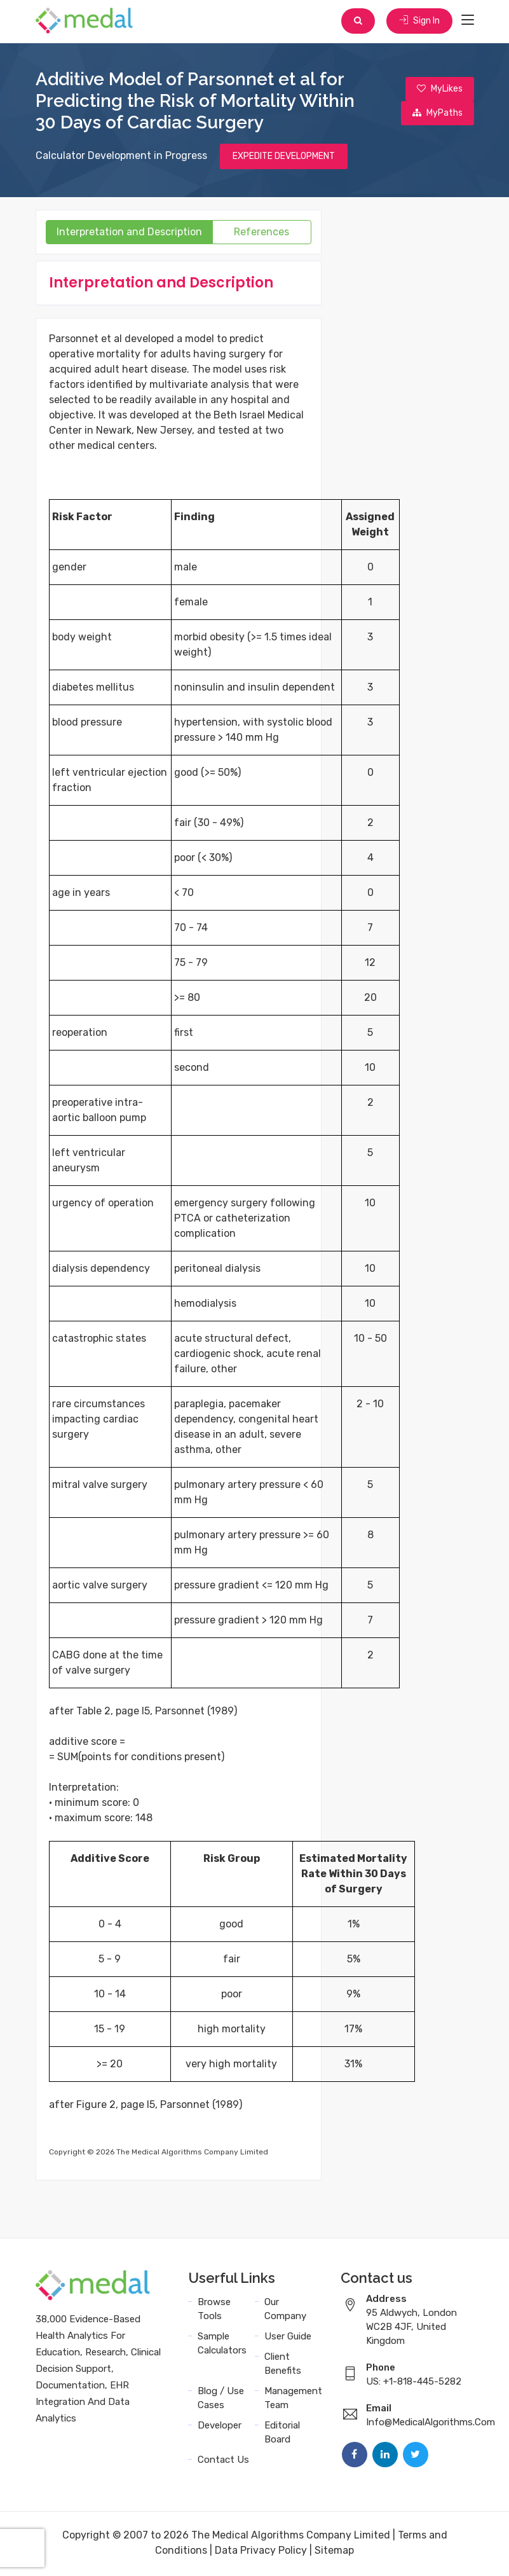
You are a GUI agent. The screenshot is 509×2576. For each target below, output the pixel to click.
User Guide (287, 2338)
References (261, 234)
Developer (219, 2427)
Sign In (418, 22)
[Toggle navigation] (467, 21)
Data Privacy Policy (261, 2552)
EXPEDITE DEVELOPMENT (284, 158)
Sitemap (334, 2552)
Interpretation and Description (129, 234)
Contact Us (223, 2461)
